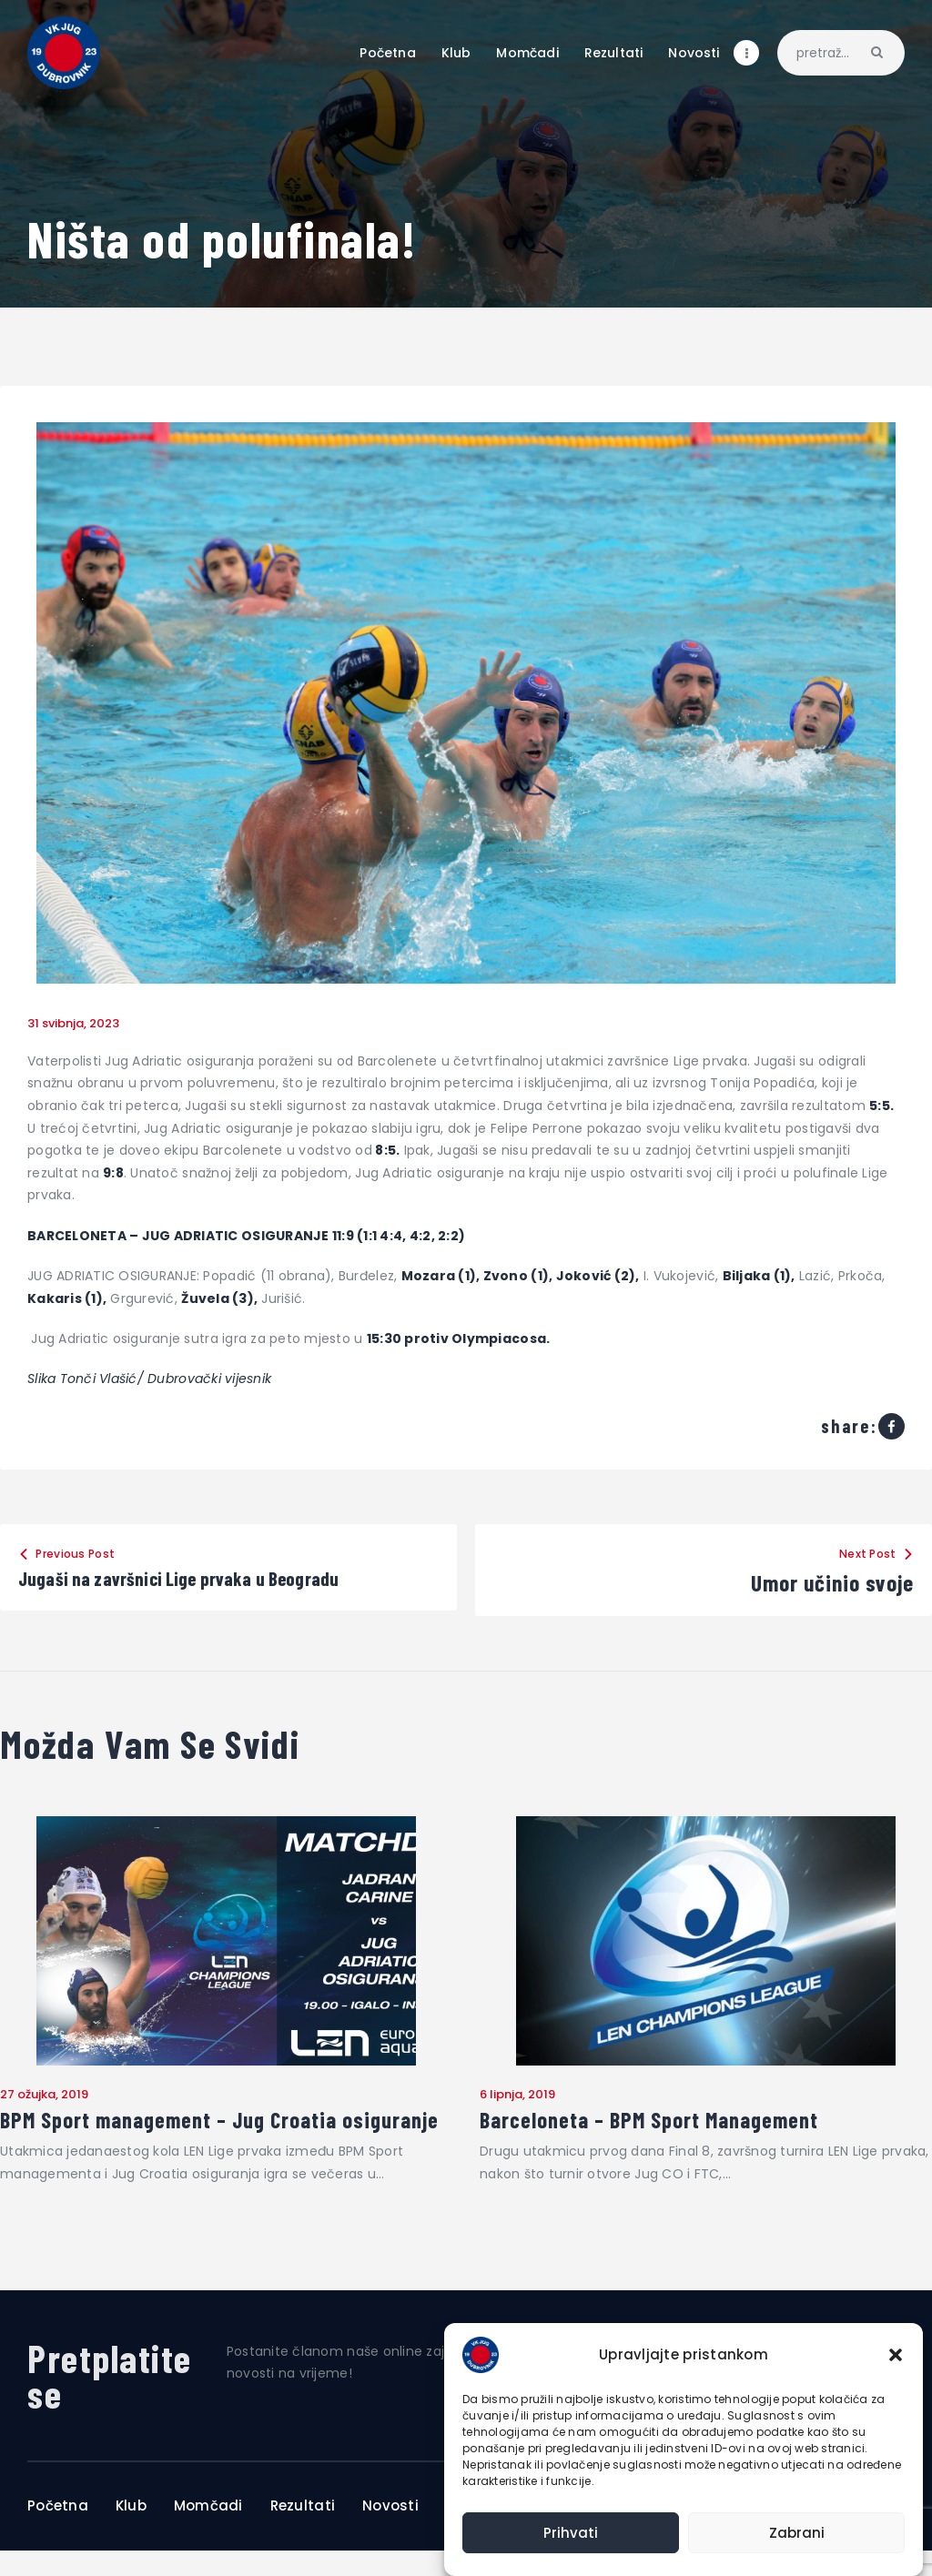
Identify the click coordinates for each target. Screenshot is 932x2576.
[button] (895, 2355)
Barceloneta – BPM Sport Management (659, 2123)
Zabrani (797, 2532)
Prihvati (570, 2532)
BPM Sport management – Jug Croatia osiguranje (179, 2134)
